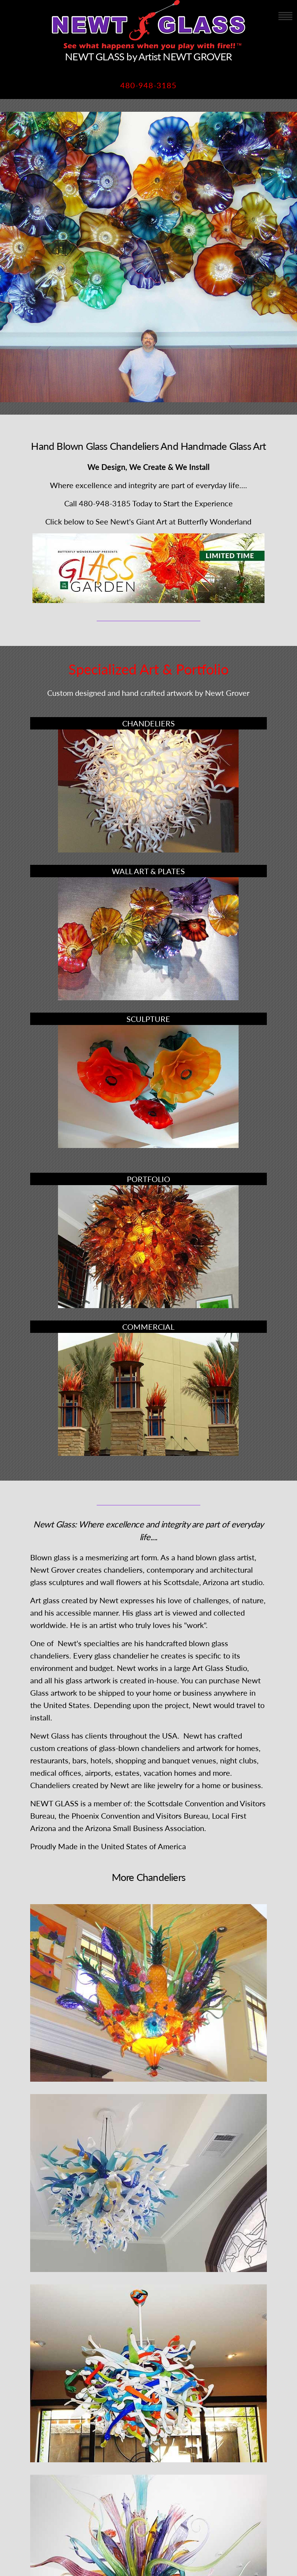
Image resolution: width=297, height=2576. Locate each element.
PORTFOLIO (148, 1179)
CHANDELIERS (148, 723)
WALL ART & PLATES (148, 871)
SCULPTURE (148, 1018)
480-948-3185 (148, 85)
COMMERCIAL (148, 1326)
